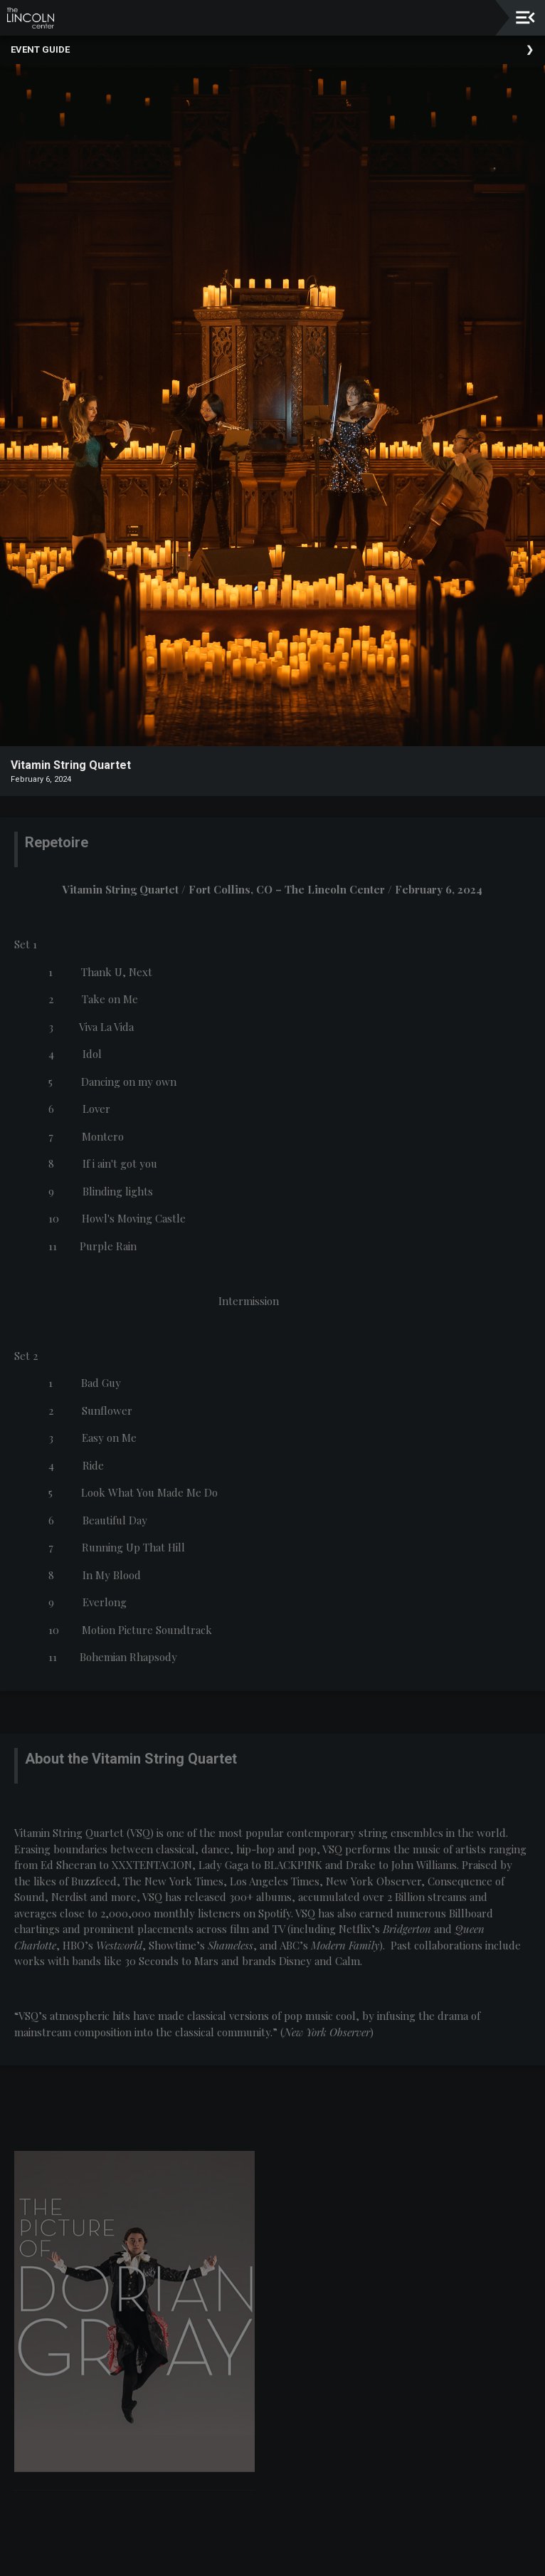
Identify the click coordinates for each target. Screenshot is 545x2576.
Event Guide (40, 49)
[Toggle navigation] (525, 17)
